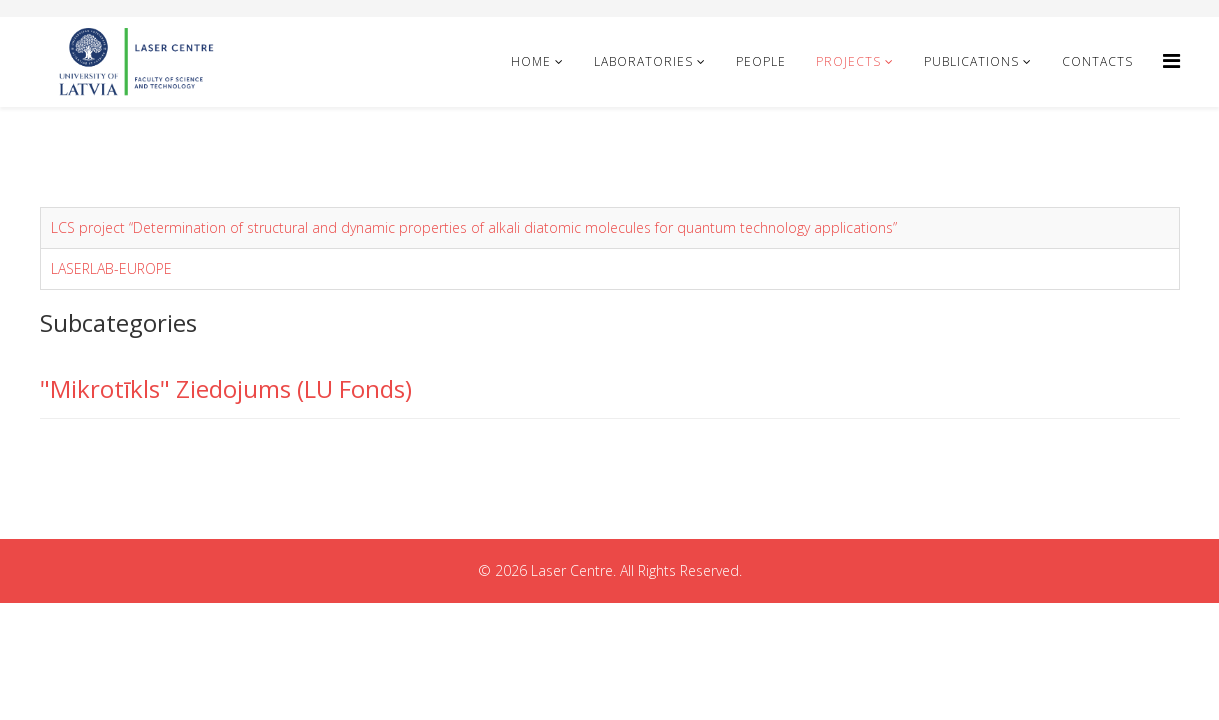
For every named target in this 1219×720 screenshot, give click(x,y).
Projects (848, 61)
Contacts (1097, 61)
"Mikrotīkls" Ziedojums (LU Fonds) (226, 388)
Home (531, 61)
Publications (971, 61)
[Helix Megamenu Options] (1171, 60)
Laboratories (643, 61)
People (761, 61)
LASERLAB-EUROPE (111, 268)
